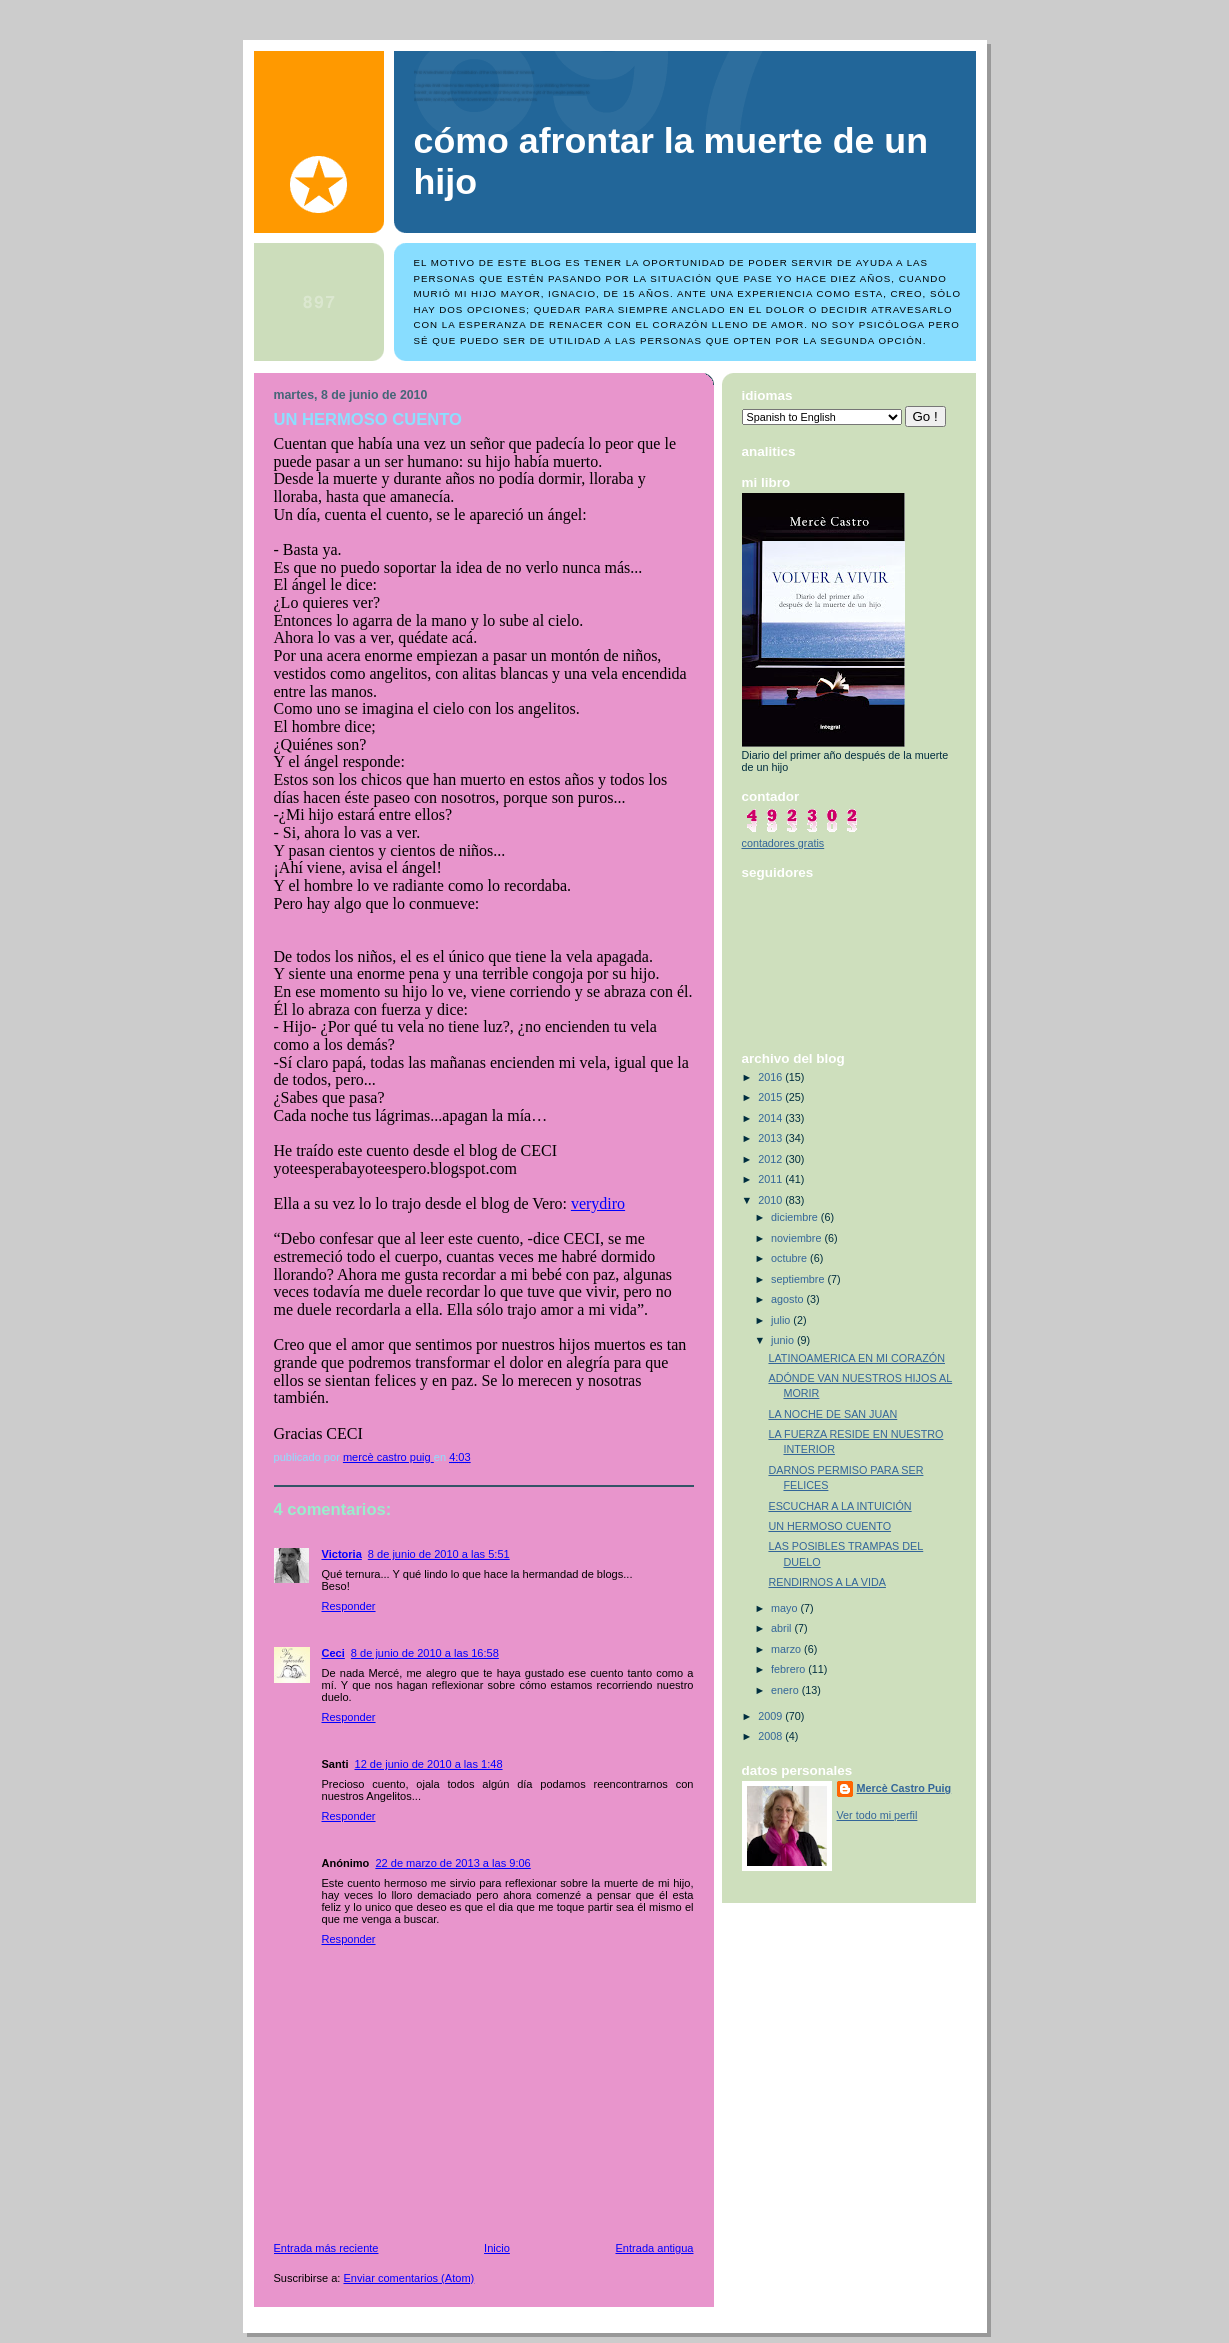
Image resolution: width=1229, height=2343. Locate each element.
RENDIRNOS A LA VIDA (826, 1582)
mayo (785, 1608)
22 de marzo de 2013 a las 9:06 (452, 1863)
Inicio (497, 2248)
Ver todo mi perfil (877, 1815)
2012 (771, 1159)
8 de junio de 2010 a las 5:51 (439, 1554)
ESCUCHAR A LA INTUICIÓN (839, 1506)
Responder (349, 1606)
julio (782, 1320)
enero (786, 1690)
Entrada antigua (654, 2248)
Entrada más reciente (326, 2248)
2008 (771, 1736)
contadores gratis (783, 843)
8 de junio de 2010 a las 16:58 (425, 1653)
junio (784, 1340)
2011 (771, 1179)
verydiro (598, 1203)
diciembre (796, 1217)
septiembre (799, 1279)
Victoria (342, 1554)
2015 (771, 1097)
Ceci (333, 1653)
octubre (790, 1258)
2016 (771, 1077)
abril (782, 1628)
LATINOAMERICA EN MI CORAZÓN (856, 1358)
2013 (771, 1138)
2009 (771, 1716)
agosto (788, 1299)
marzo (787, 1649)
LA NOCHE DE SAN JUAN (832, 1414)
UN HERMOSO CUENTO (829, 1526)
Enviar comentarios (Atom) (409, 2278)
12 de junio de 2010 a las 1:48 (429, 1764)
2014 (771, 1118)
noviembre (797, 1238)
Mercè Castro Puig (904, 1788)
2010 (771, 1200)
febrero (789, 1669)
